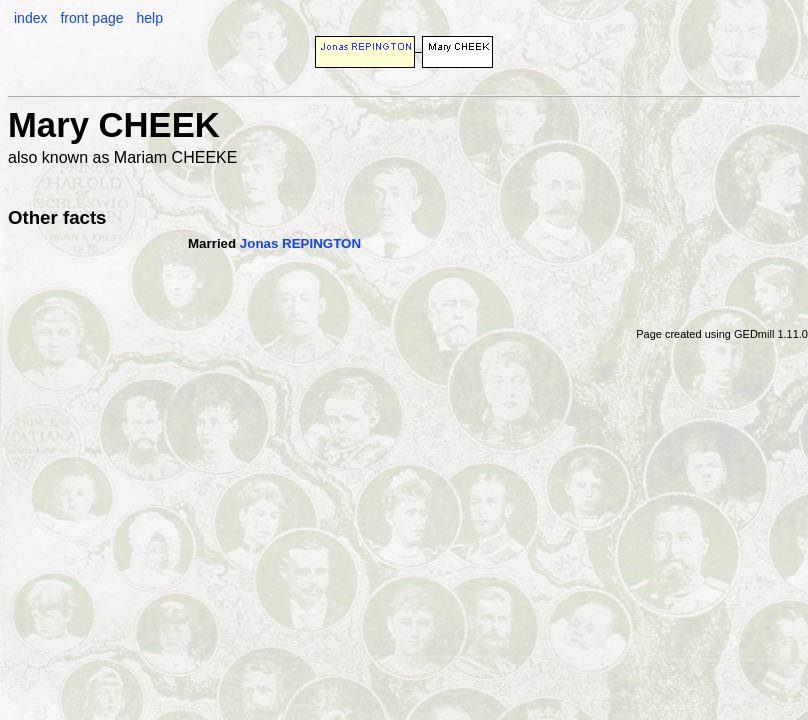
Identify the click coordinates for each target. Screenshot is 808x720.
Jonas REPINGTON (300, 243)
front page (91, 18)
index (30, 18)
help (149, 18)
